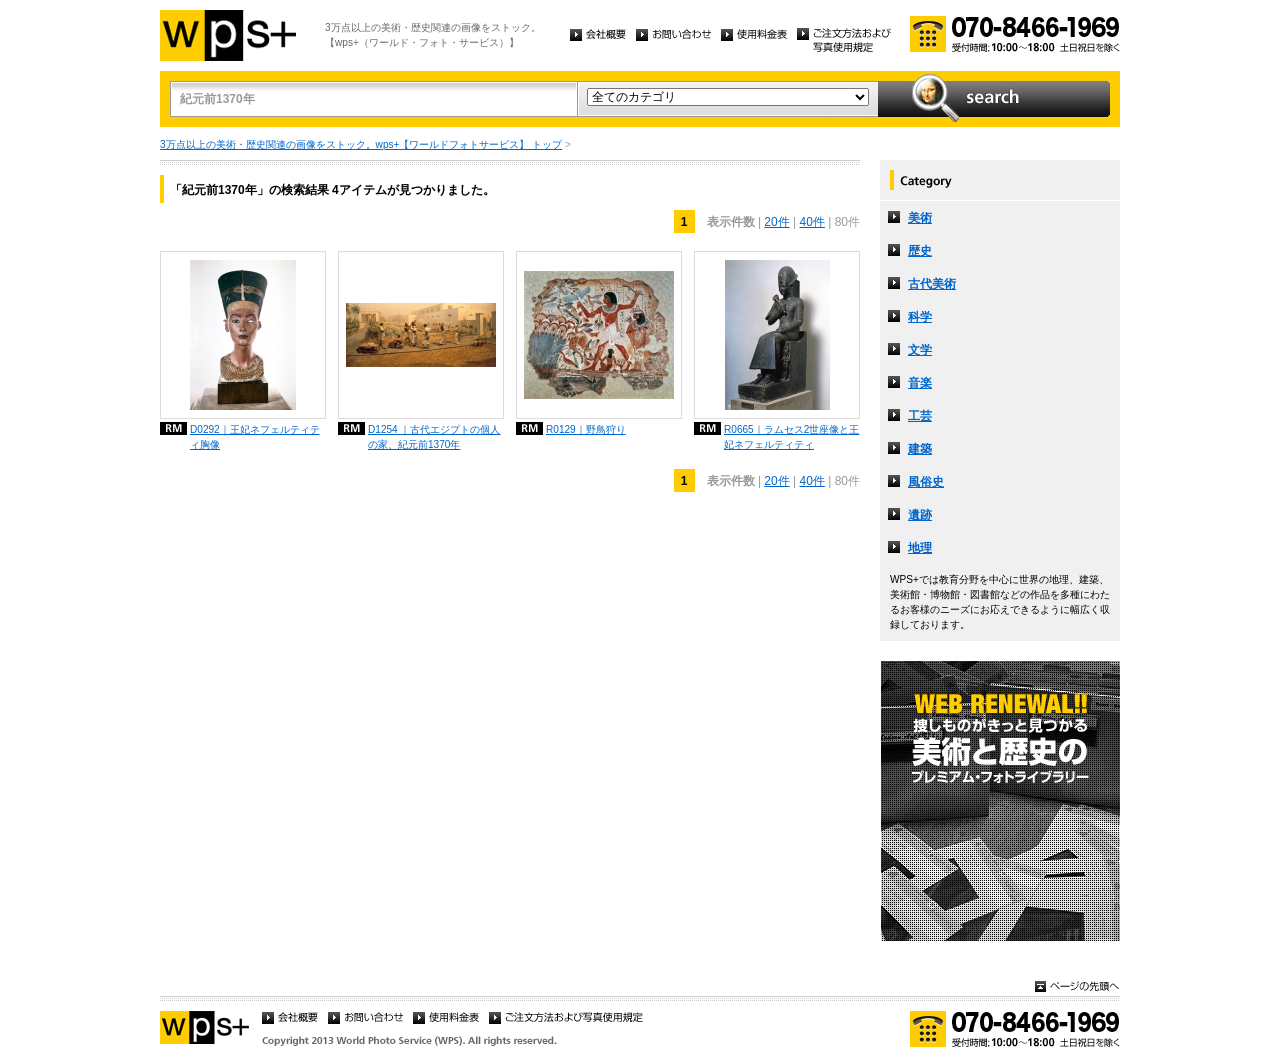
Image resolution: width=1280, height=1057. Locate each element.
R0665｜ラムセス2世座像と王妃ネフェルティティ (791, 437)
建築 (920, 449)
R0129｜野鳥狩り (586, 429)
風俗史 (926, 482)
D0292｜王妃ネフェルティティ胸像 (255, 437)
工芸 (920, 416)
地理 (920, 548)
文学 (920, 350)
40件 (812, 222)
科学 (920, 317)
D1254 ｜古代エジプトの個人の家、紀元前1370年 (434, 437)
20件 (776, 222)
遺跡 (920, 515)
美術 (920, 218)
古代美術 (932, 284)
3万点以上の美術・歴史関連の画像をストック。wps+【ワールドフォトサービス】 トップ (361, 144)
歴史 (920, 251)
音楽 (920, 383)
